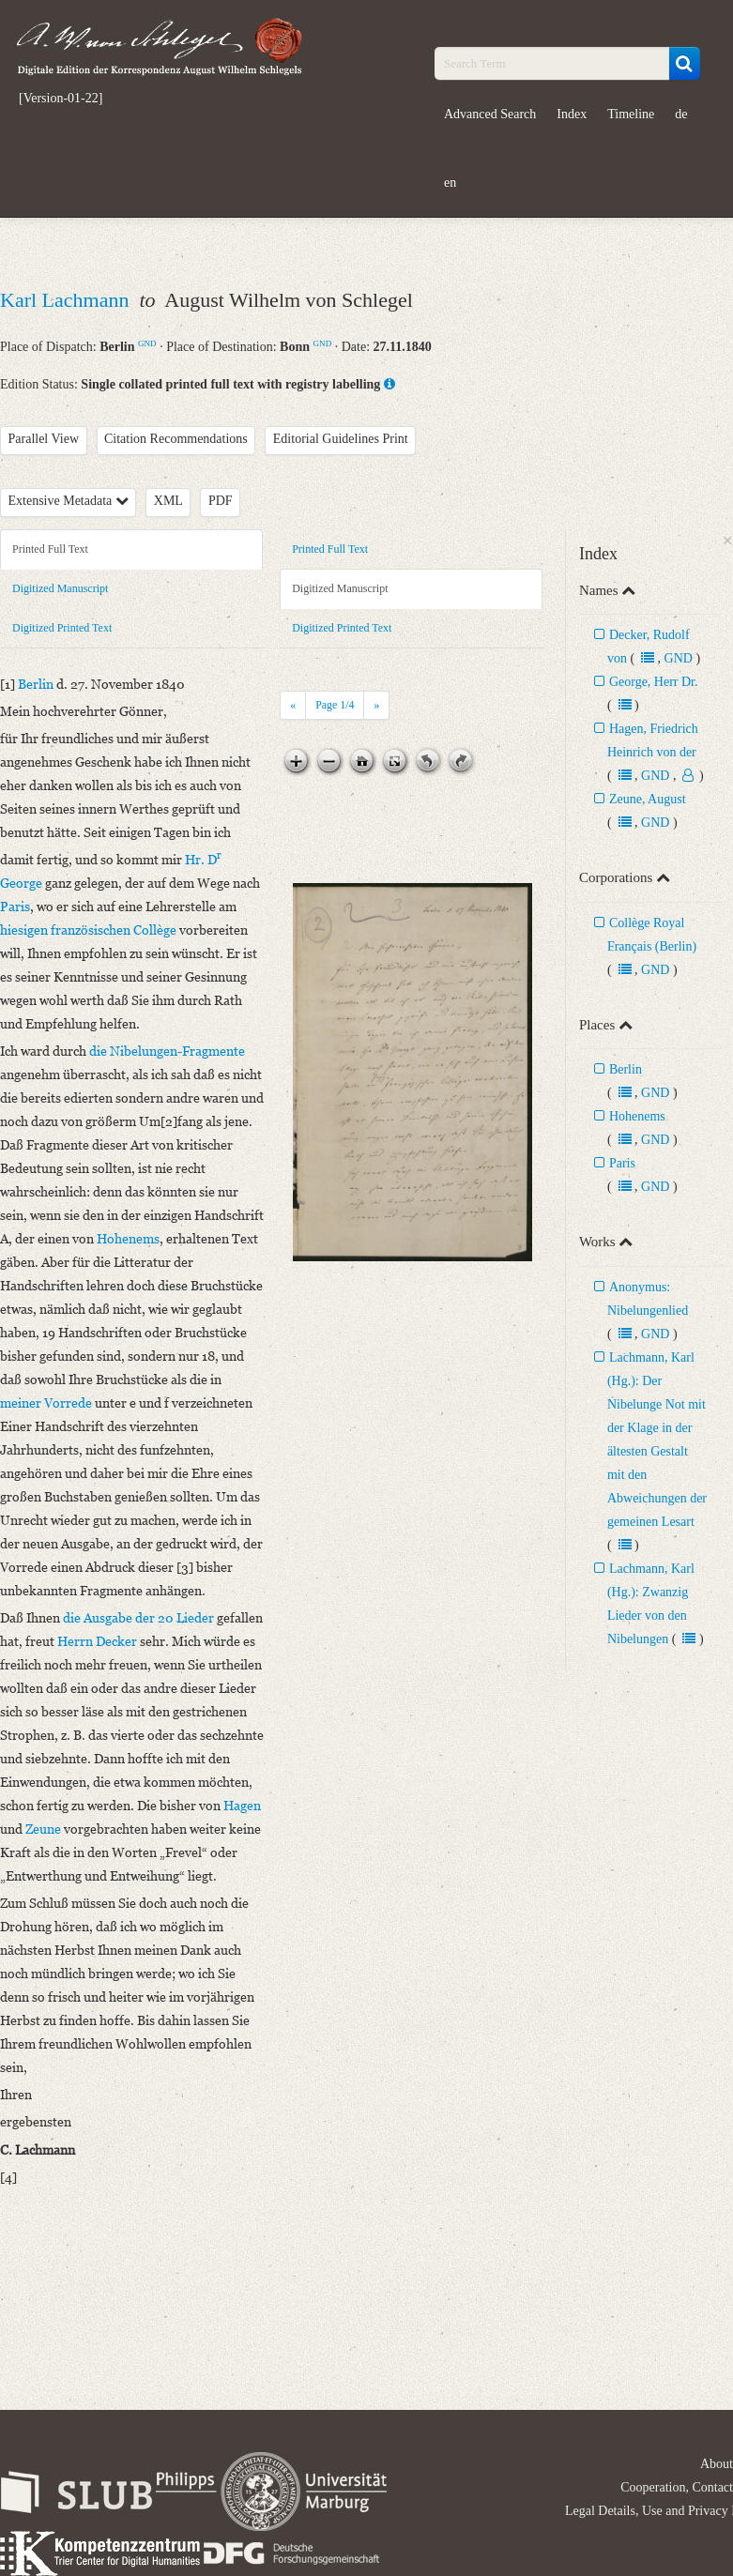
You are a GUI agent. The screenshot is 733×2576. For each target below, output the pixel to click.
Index (572, 114)
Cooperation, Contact (676, 2487)
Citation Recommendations (176, 439)
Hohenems (637, 1116)
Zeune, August (647, 799)
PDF (220, 501)
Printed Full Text (50, 549)
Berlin (625, 1069)
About (716, 2464)
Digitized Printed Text (62, 627)
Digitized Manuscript (60, 588)
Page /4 (334, 704)
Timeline (630, 114)
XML (168, 501)
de (681, 114)
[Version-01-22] (60, 98)
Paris (622, 1163)
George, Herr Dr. (653, 682)
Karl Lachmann (67, 300)
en (450, 182)
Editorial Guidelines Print (340, 439)
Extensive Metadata (68, 501)
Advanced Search (490, 114)
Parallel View (44, 439)
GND (147, 343)
